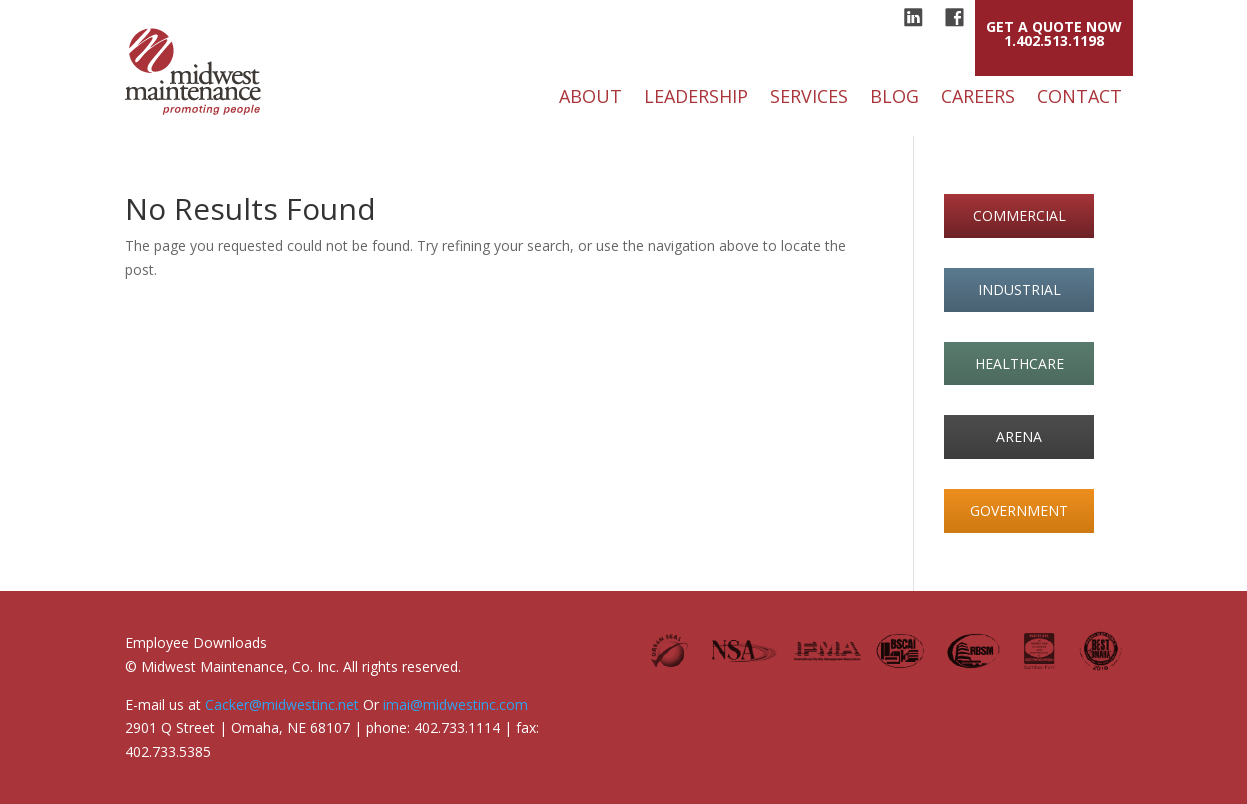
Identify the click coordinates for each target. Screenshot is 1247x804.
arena (1019, 436)
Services (809, 98)
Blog (894, 98)
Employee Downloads (196, 642)
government (1019, 510)
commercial (1019, 215)
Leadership (696, 98)
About (590, 98)
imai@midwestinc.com (455, 704)
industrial (1019, 289)
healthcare (1019, 363)
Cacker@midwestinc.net (282, 704)
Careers (978, 98)
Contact (1079, 98)
